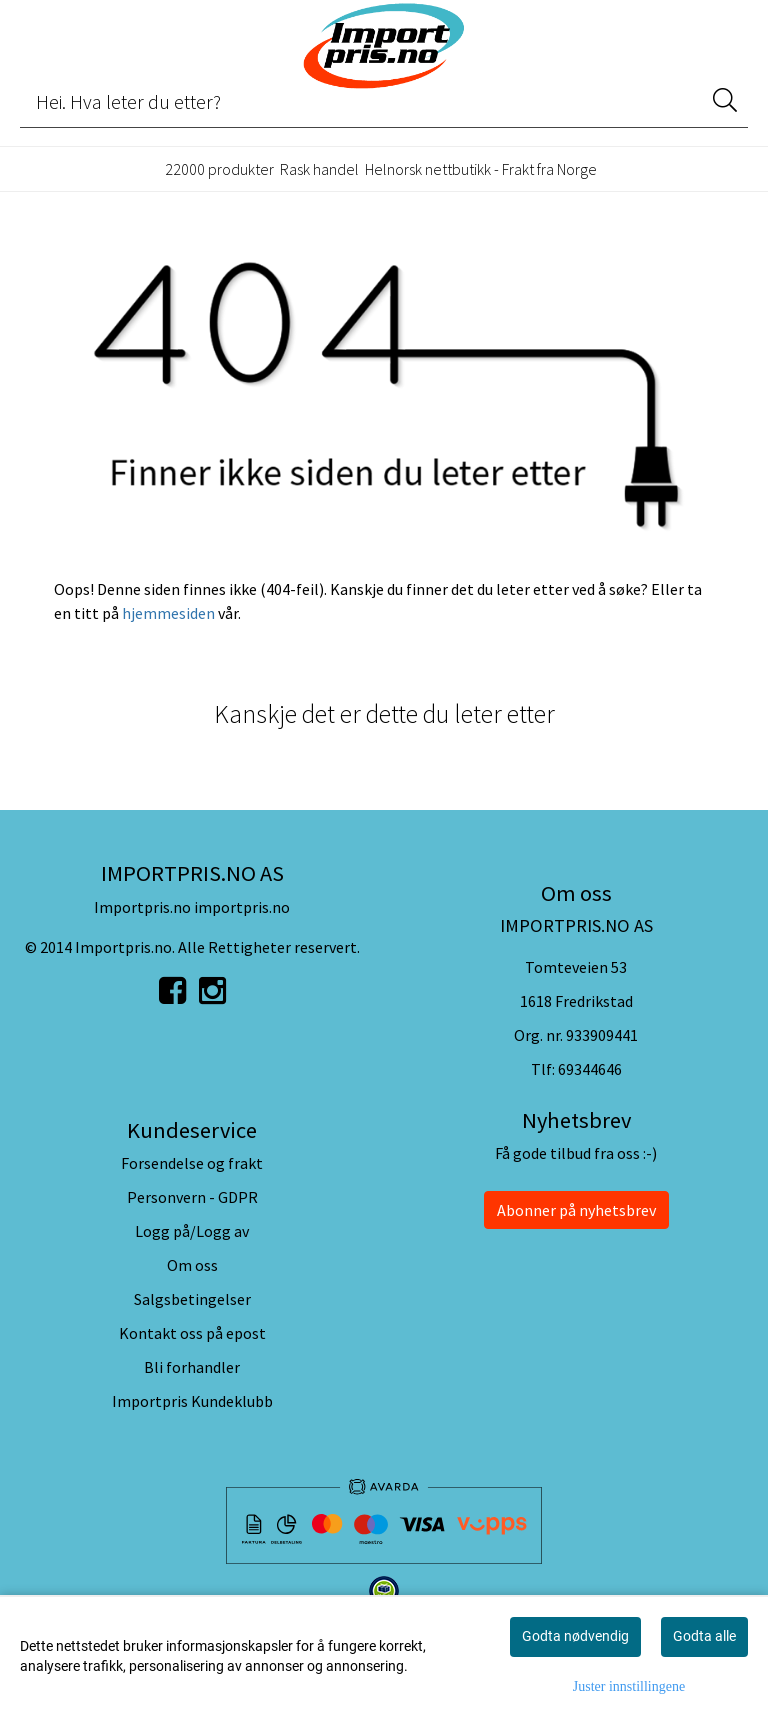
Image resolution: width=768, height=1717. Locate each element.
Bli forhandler (192, 1367)
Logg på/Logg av (192, 1231)
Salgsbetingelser (192, 1299)
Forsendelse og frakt (192, 1163)
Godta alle (704, 1636)
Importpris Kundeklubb (192, 1401)
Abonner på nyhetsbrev (576, 1210)
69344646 (590, 1069)
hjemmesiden (168, 613)
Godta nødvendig (575, 1636)
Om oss (192, 1265)
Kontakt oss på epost (192, 1333)
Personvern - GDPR (192, 1197)
